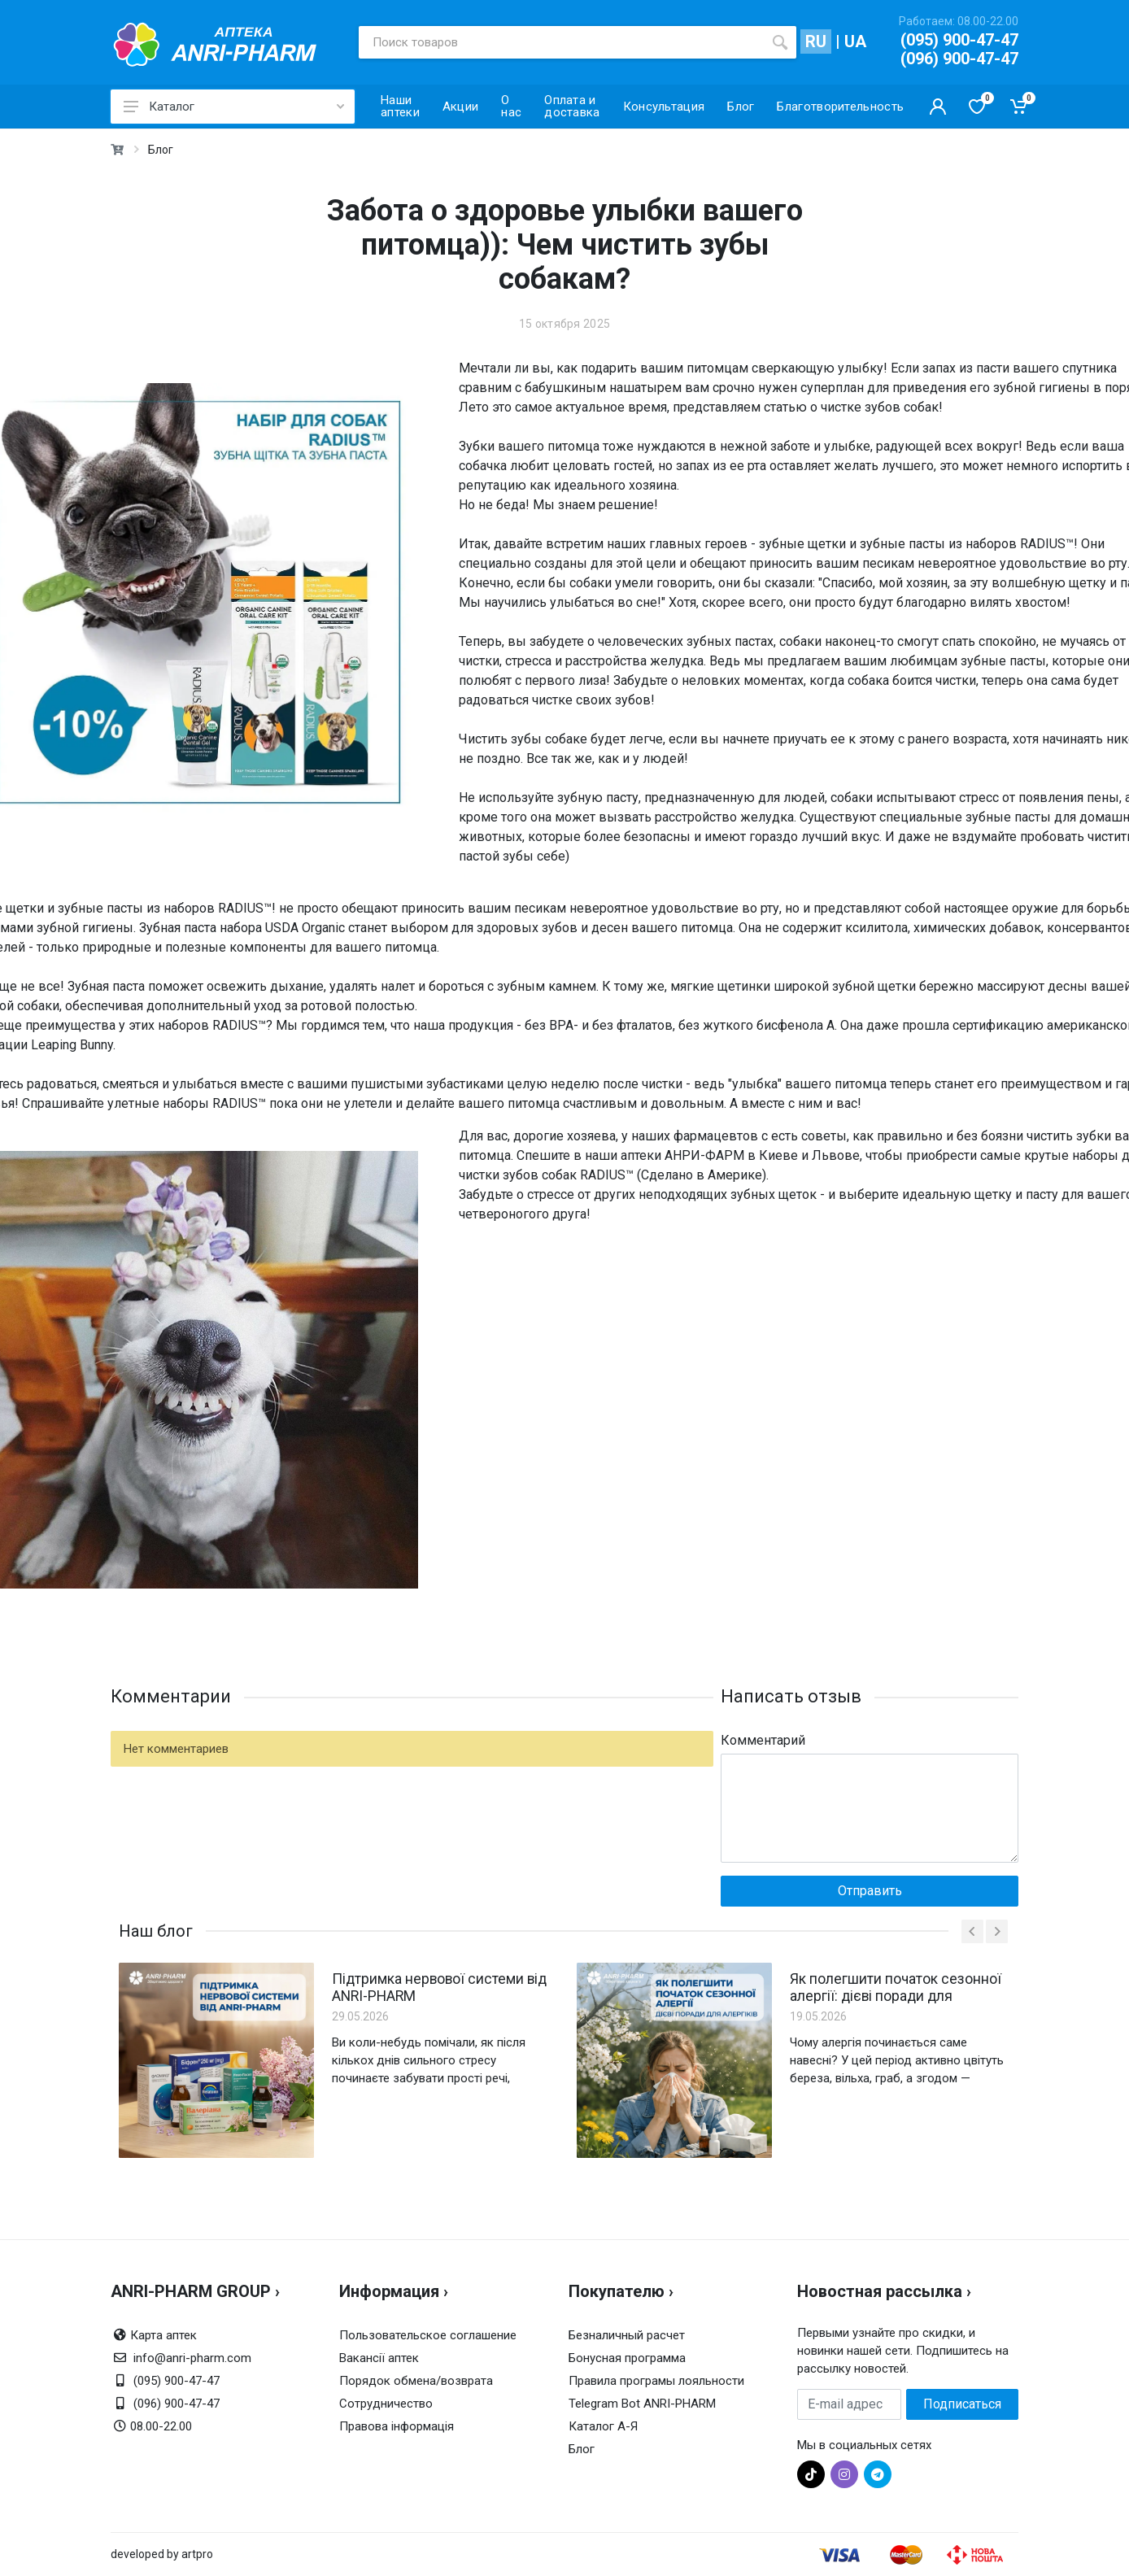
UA (855, 41)
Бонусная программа (627, 2358)
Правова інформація (396, 2426)
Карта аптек (163, 2335)
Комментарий (763, 1740)
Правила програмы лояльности (656, 2380)
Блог (160, 149)
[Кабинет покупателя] (937, 107)
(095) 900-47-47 (959, 40)
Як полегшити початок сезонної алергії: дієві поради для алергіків (894, 1987)
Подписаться (962, 2404)
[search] (780, 42)
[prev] (972, 1931)
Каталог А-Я (603, 2426)
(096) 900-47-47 (959, 58)
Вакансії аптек (379, 2358)
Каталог (234, 106)
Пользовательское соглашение (428, 2335)
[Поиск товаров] (561, 42)
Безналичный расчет (627, 2335)
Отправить (870, 1890)
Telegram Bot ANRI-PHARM (642, 2403)
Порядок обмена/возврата (416, 2380)
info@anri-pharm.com (192, 2358)
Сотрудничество (386, 2403)
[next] (997, 1931)
